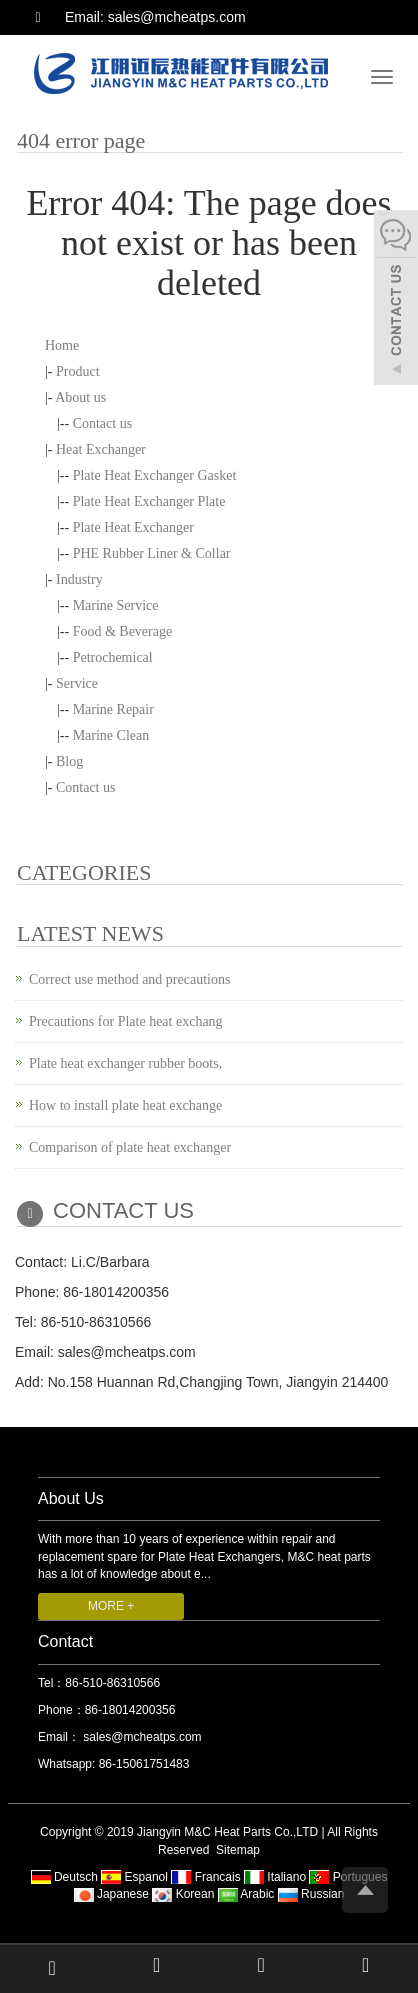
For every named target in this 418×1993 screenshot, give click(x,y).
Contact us (103, 423)
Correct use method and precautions (129, 979)
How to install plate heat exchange (125, 1105)
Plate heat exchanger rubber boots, (125, 1063)
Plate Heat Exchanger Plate (149, 501)
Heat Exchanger (101, 449)
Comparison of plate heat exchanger (130, 1147)
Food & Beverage (123, 631)
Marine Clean (111, 735)
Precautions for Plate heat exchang (126, 1021)
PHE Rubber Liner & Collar (152, 553)
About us (80, 397)
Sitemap (238, 1850)
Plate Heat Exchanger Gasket (155, 475)
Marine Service (116, 605)
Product (78, 371)
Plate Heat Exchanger (133, 527)
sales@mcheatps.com (141, 1737)
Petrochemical (113, 657)
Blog (69, 761)
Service (77, 683)
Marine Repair (113, 709)
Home (62, 345)
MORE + (111, 1606)
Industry (79, 579)
